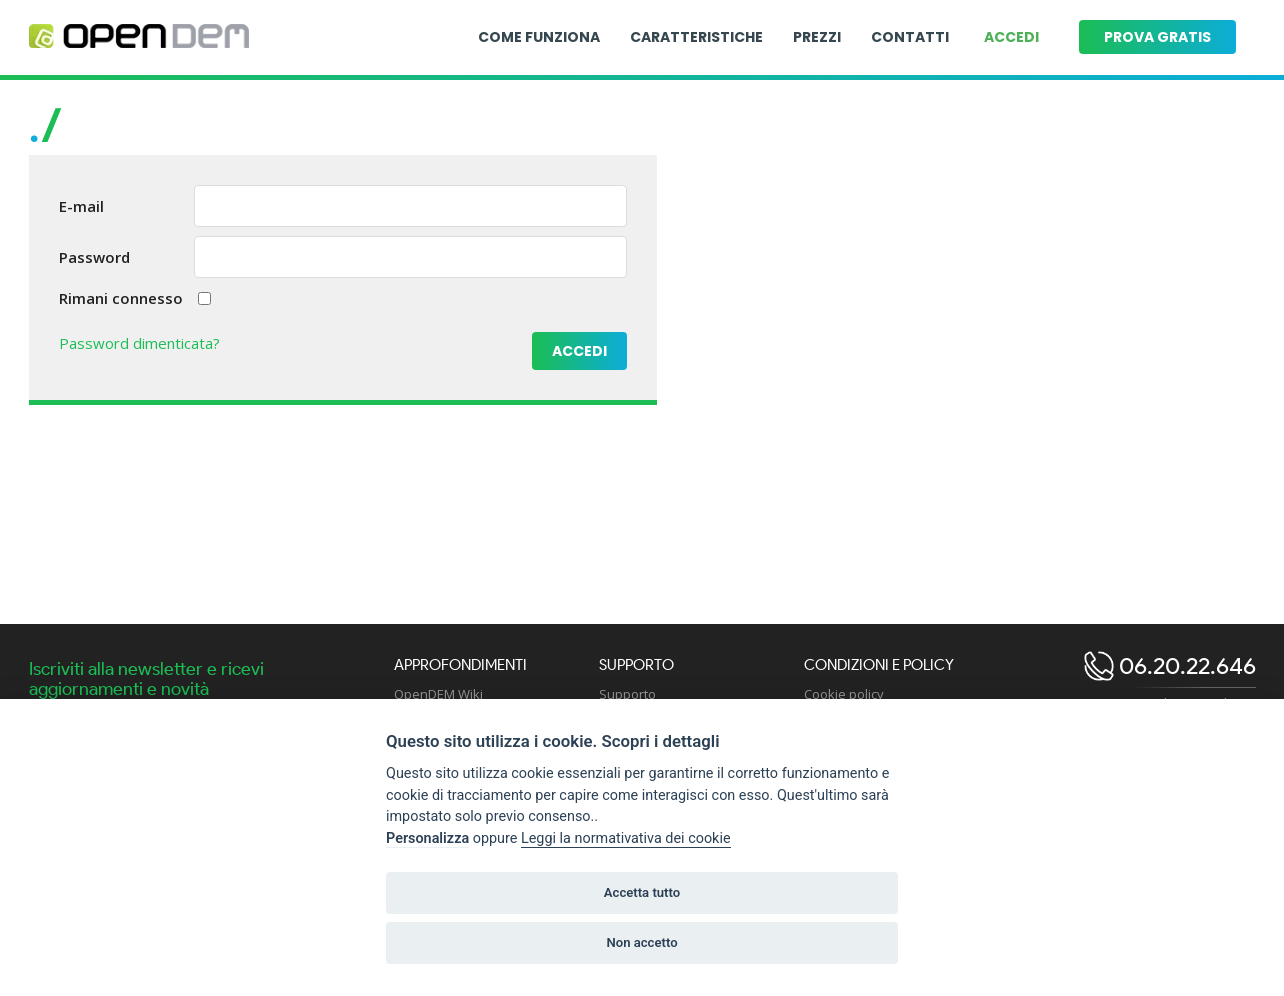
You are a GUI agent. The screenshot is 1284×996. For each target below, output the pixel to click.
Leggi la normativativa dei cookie (626, 838)
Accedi (1011, 37)
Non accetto (641, 942)
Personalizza (427, 838)
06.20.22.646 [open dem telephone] (1185, 665)
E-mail (81, 206)
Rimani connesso (121, 298)
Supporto (627, 694)
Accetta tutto (642, 892)
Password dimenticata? (139, 343)
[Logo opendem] (139, 37)
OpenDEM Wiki (438, 694)
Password (94, 257)
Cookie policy (844, 694)
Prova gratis (1157, 37)
